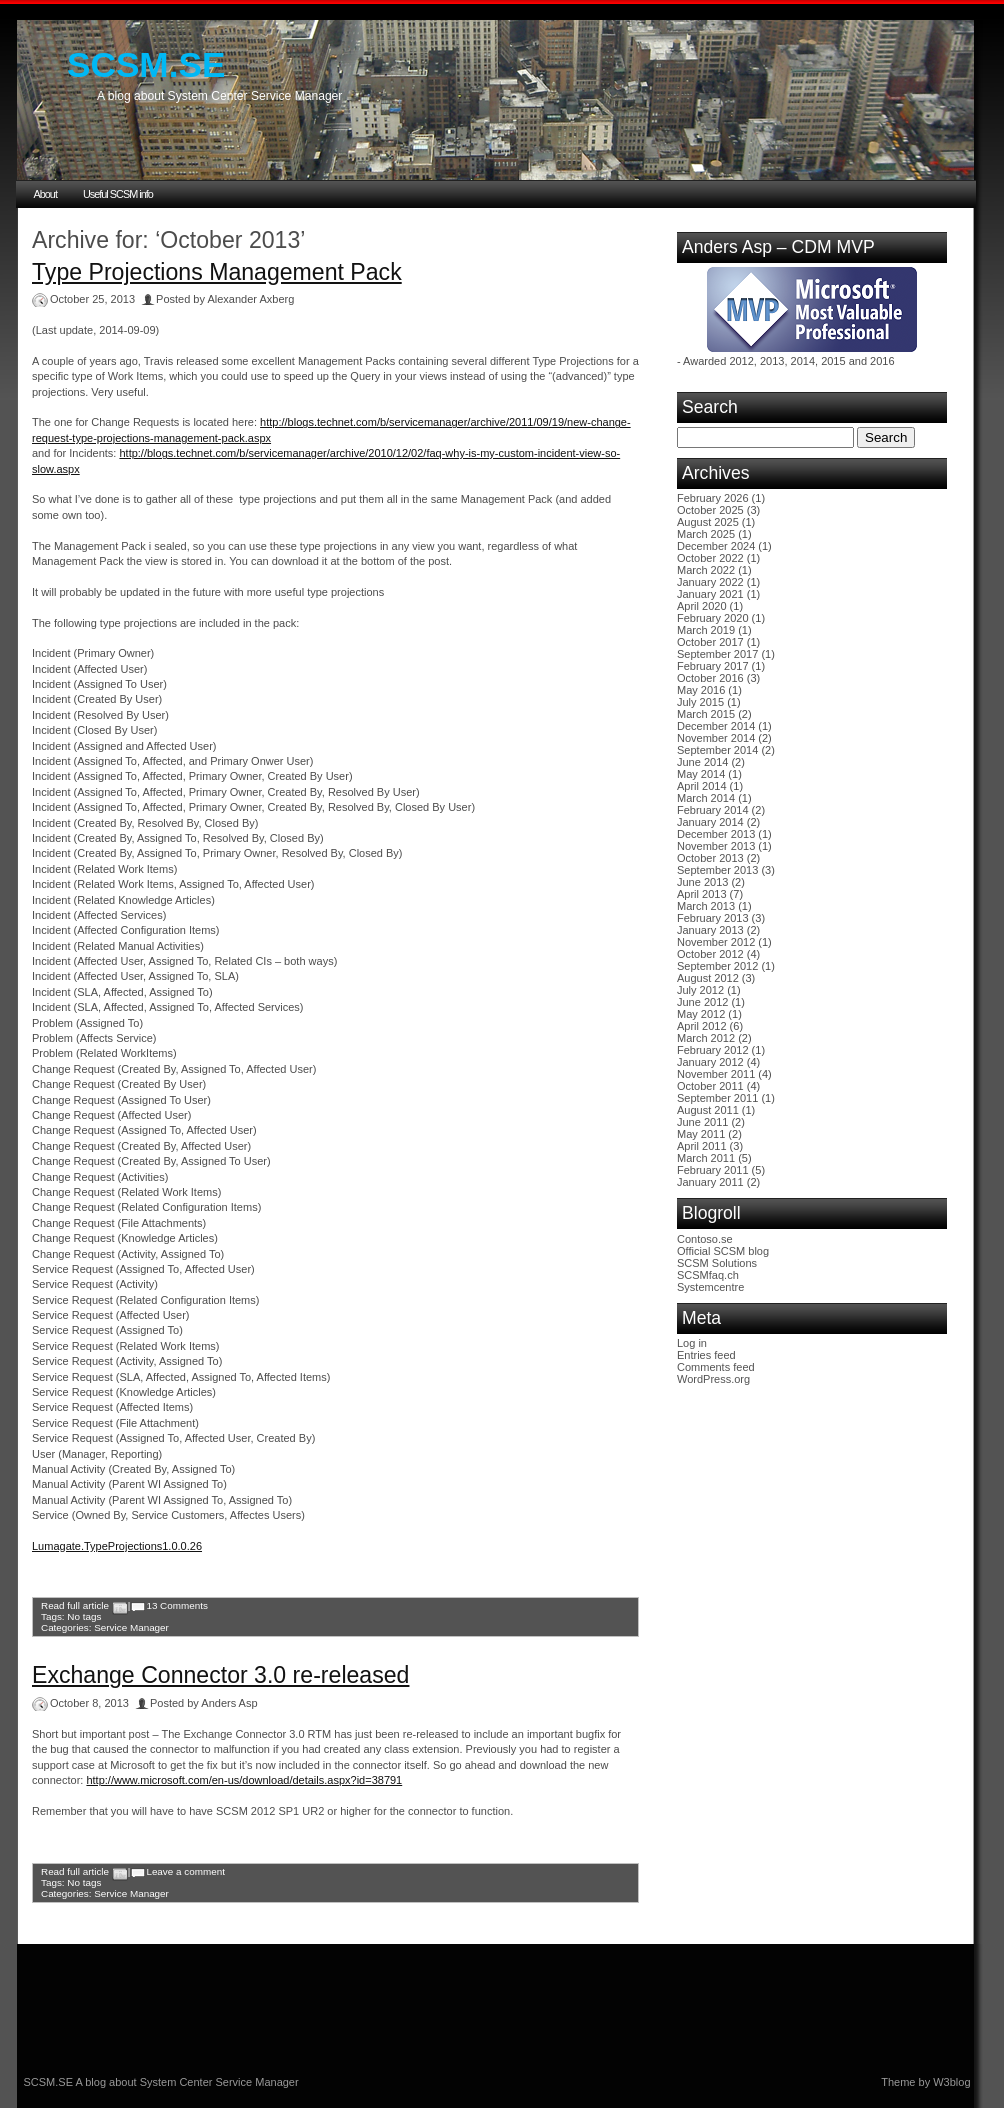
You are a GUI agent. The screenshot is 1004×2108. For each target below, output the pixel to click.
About (45, 194)
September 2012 (717, 966)
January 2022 (710, 582)
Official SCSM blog (723, 1251)
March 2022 (706, 570)
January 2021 (710, 594)
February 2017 (713, 666)
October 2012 (710, 954)
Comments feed (716, 1367)
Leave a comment (185, 1871)
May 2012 (701, 1014)
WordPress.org (713, 1379)
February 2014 (713, 810)
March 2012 (706, 1038)
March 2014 (706, 798)
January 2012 (710, 1062)
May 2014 (701, 774)
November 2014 (716, 738)
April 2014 (702, 786)
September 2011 (717, 1098)
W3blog (951, 2082)
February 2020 (713, 618)
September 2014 (717, 750)
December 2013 (716, 834)
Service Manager (131, 1627)
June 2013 (702, 882)
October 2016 (710, 678)
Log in (692, 1343)
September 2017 (717, 654)
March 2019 (706, 630)
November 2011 (716, 1074)
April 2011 (702, 1146)
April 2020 (702, 606)
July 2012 (700, 990)
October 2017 (710, 642)
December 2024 (716, 546)
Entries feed (706, 1355)
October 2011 (710, 1086)
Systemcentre (710, 1287)
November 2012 (716, 942)
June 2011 (702, 1122)
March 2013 (706, 906)
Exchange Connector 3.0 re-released (220, 1675)
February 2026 (713, 498)
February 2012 (713, 1050)
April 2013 (702, 894)
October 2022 (710, 558)
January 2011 (710, 1182)
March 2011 (706, 1158)
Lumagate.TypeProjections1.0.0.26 (117, 1546)
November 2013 (716, 846)
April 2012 (702, 1026)
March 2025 (706, 534)
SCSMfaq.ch (708, 1275)
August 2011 (708, 1110)
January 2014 (710, 822)
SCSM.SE (146, 64)
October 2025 (710, 510)
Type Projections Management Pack (217, 272)
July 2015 (700, 702)
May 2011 (701, 1134)
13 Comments (176, 1605)
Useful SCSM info (118, 194)
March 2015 (706, 714)
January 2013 (710, 930)
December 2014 (716, 726)
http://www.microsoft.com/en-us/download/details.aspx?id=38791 (244, 1780)
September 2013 (717, 870)
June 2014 (702, 762)
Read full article (75, 1605)
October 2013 (710, 858)
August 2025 (708, 522)
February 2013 (713, 918)
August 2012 (708, 978)
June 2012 (702, 1002)
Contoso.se (705, 1239)
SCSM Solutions (717, 1263)
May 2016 (701, 690)
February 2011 (713, 1170)
